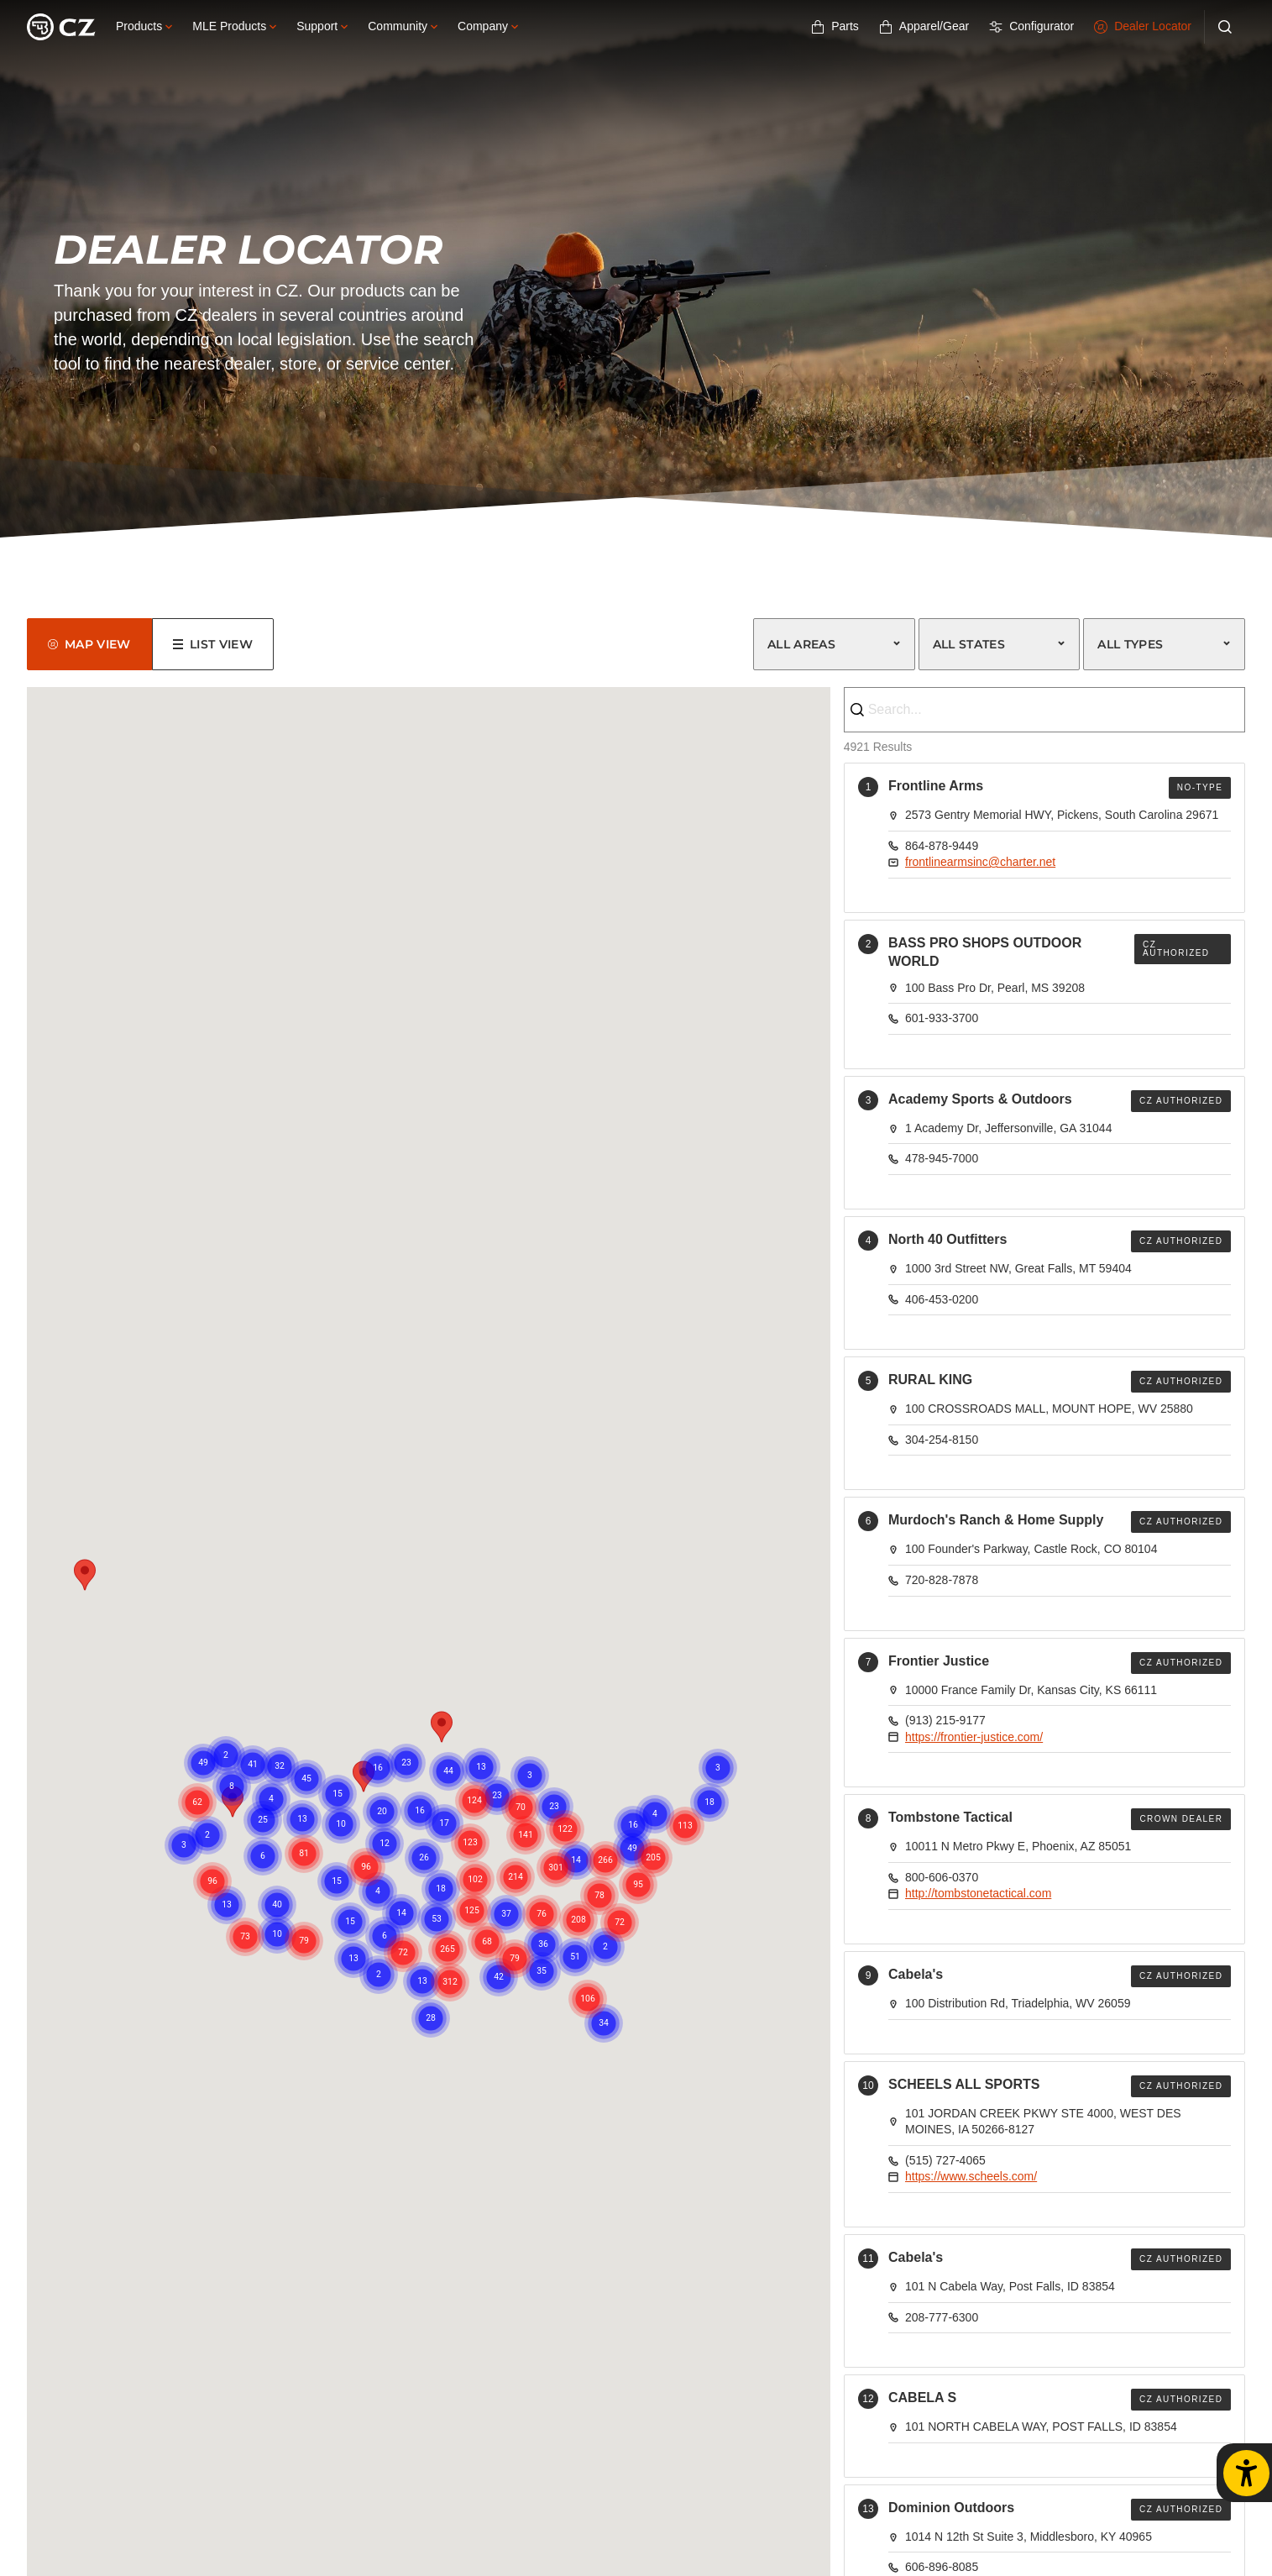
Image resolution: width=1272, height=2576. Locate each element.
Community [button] (402, 26)
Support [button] (322, 26)
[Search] (1225, 27)
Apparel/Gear (924, 26)
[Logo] (61, 26)
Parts (835, 26)
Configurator (1031, 26)
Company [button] (488, 26)
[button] (442, 1727)
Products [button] (144, 26)
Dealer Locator (1142, 26)
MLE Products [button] (234, 26)
